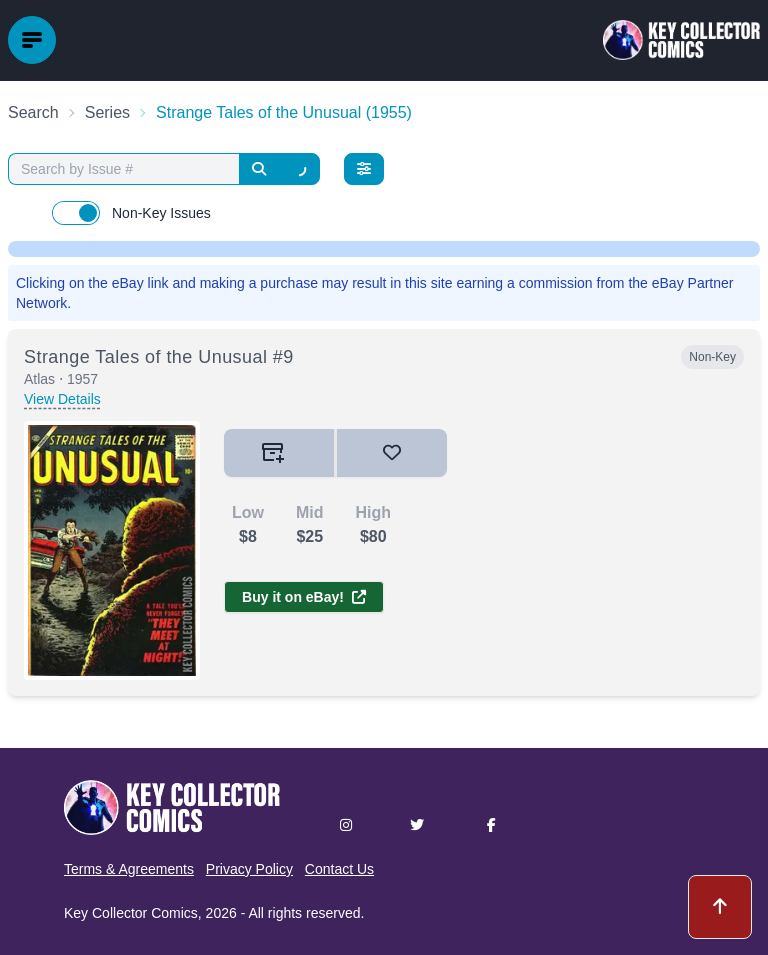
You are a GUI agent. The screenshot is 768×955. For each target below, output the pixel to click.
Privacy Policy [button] (249, 869)
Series (107, 112)
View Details (62, 399)
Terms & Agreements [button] (129, 869)
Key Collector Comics (131, 913)
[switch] (76, 213)
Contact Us (339, 869)
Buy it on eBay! (304, 597)
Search (33, 112)
